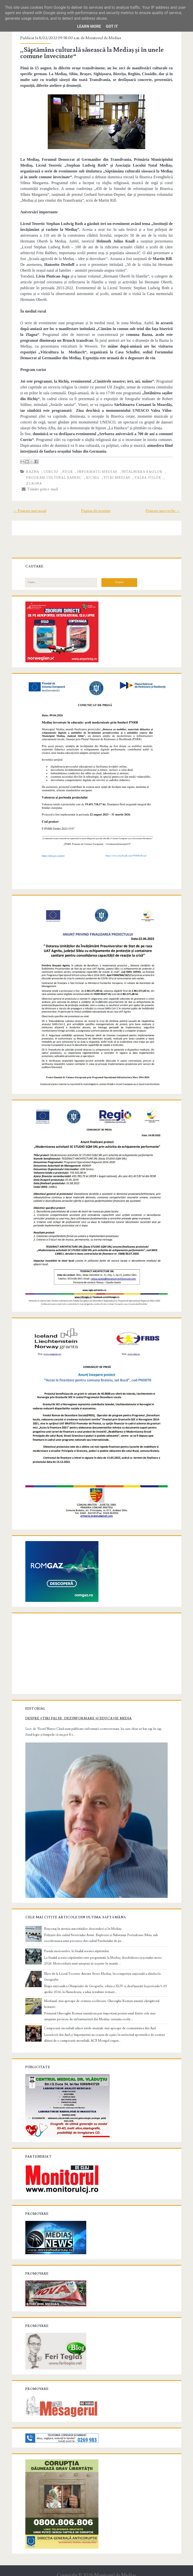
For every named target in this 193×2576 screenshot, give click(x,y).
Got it (112, 26)
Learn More (89, 26)
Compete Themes (69, 2571)
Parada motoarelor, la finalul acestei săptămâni (78, 1935)
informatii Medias (99, 483)
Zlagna (36, 495)
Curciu (53, 483)
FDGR (70, 483)
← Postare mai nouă (32, 522)
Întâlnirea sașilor (144, 483)
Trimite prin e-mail (42, 500)
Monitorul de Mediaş (115, 2559)
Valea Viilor (150, 489)
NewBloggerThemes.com (135, 2571)
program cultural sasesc (56, 489)
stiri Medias (119, 489)
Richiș (94, 489)
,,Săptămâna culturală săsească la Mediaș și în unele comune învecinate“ (94, 53)
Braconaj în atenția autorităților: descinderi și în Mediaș (85, 1912)
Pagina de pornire (96, 522)
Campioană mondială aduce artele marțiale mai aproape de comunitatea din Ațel (102, 2012)
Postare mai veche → (160, 522)
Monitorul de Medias (105, 38)
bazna (34, 483)
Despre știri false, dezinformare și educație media (81, 1707)
